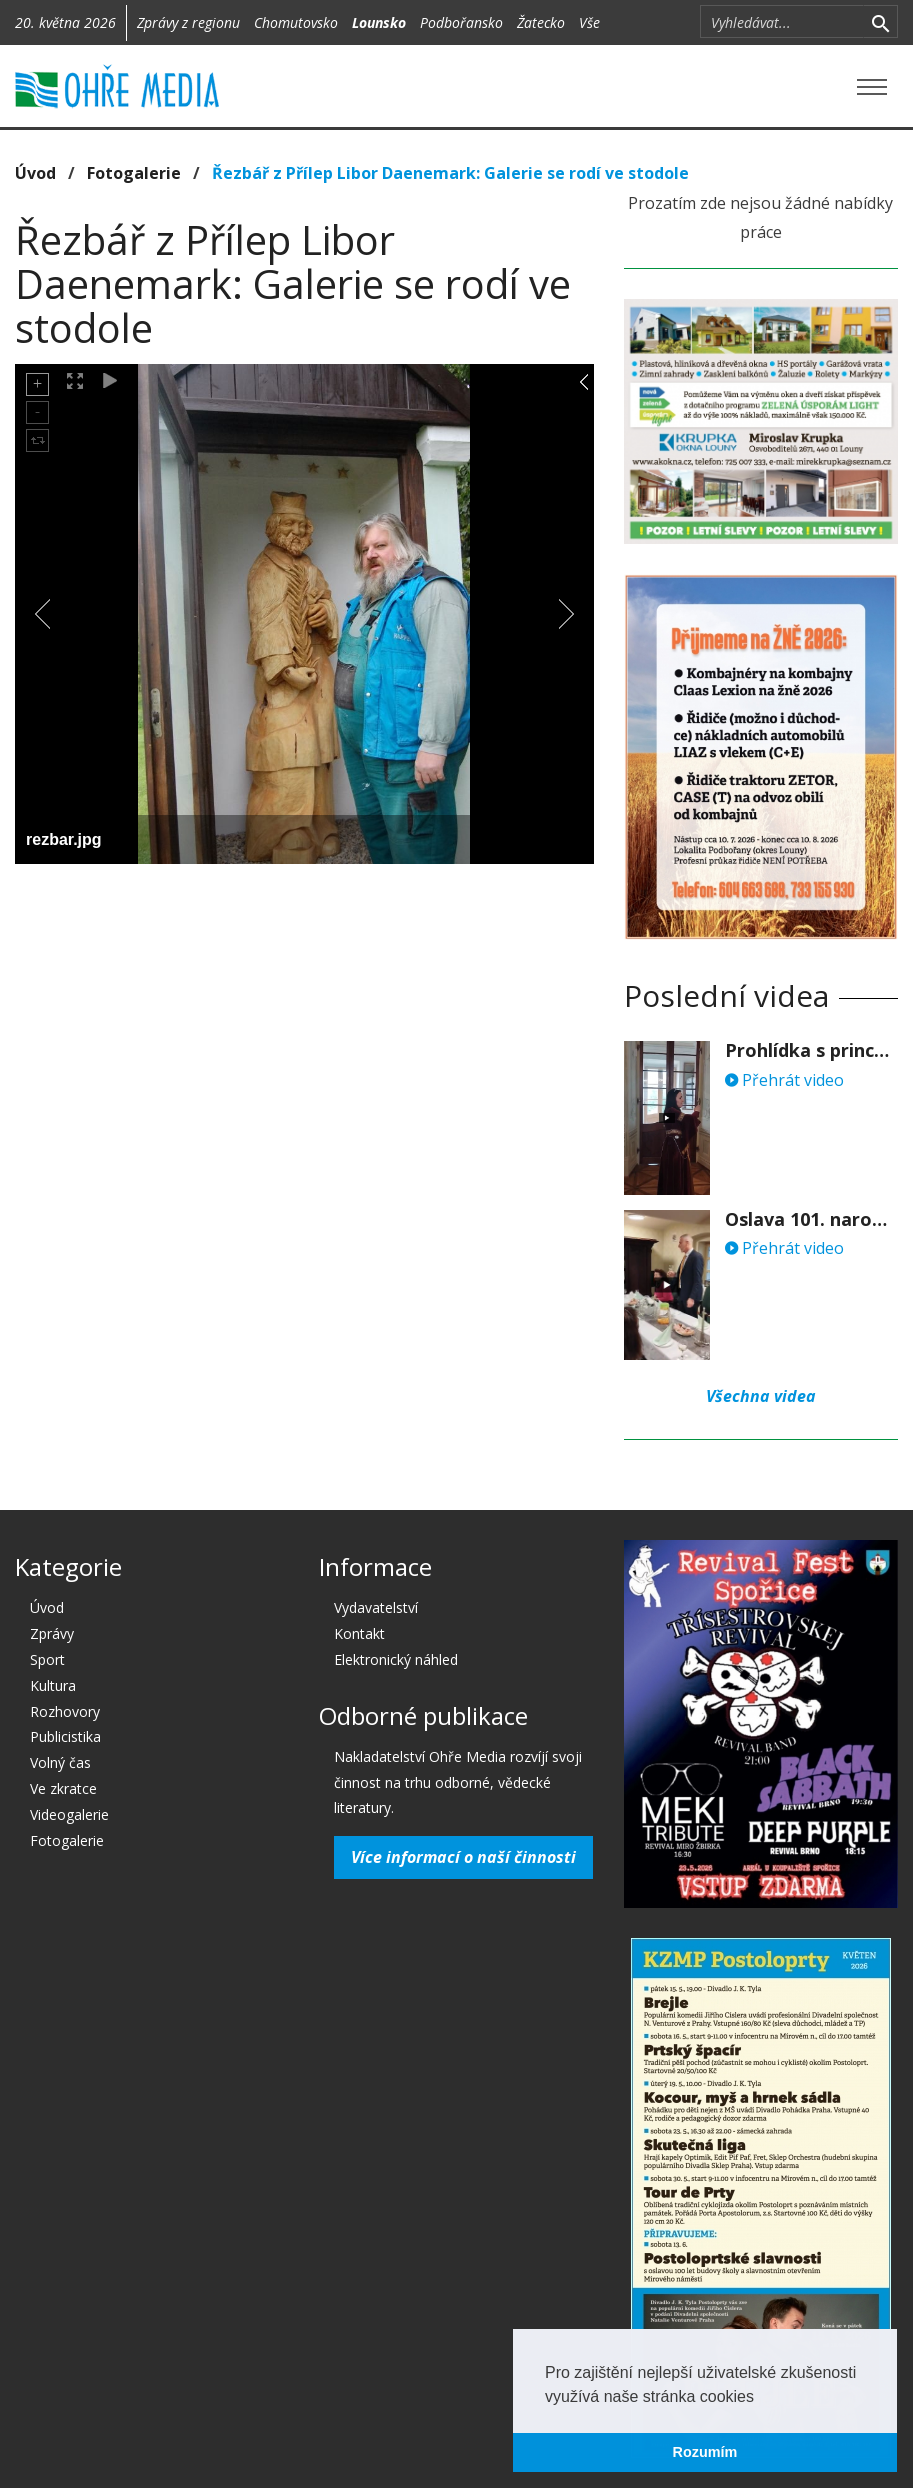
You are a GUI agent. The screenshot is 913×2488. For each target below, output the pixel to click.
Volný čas (60, 1762)
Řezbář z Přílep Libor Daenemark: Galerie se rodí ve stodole (450, 173)
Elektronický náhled (396, 1659)
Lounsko (379, 22)
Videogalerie (69, 1814)
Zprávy (52, 1633)
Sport (47, 1659)
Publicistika (65, 1736)
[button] (761, 2398)
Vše (589, 22)
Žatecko (541, 22)
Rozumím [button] (705, 2452)
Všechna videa (761, 1396)
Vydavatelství (376, 1607)
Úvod (35, 173)
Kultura (53, 1685)
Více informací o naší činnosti (463, 1857)
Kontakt (359, 1633)
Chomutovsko (296, 22)
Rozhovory (65, 1711)
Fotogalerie (134, 173)
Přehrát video (784, 1080)
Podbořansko (461, 22)
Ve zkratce (63, 1788)
